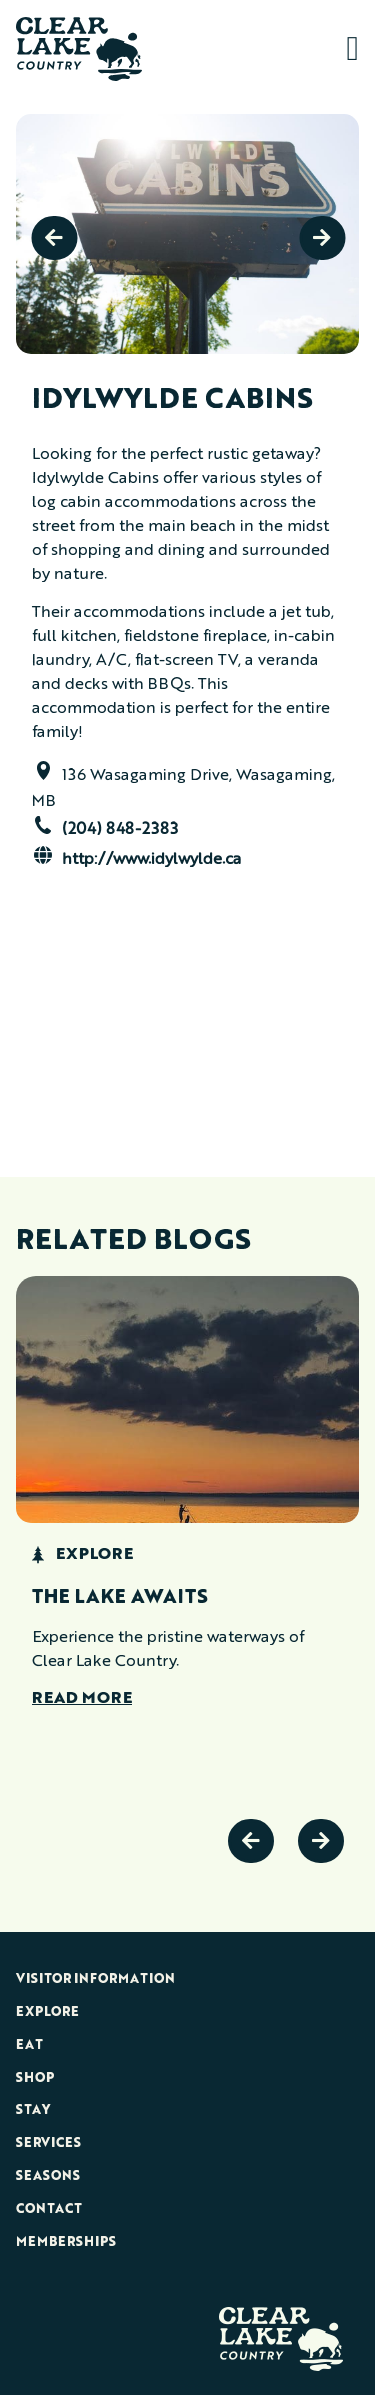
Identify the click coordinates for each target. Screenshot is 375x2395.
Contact (49, 2209)
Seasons (48, 2176)
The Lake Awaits (120, 1598)
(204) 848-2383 (120, 830)
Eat (29, 2045)
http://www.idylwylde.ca (152, 860)
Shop (35, 2078)
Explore (47, 2012)
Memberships (66, 2242)
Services (48, 2143)
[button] (349, 49)
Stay (33, 2110)
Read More (82, 1699)
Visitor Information (95, 1979)
